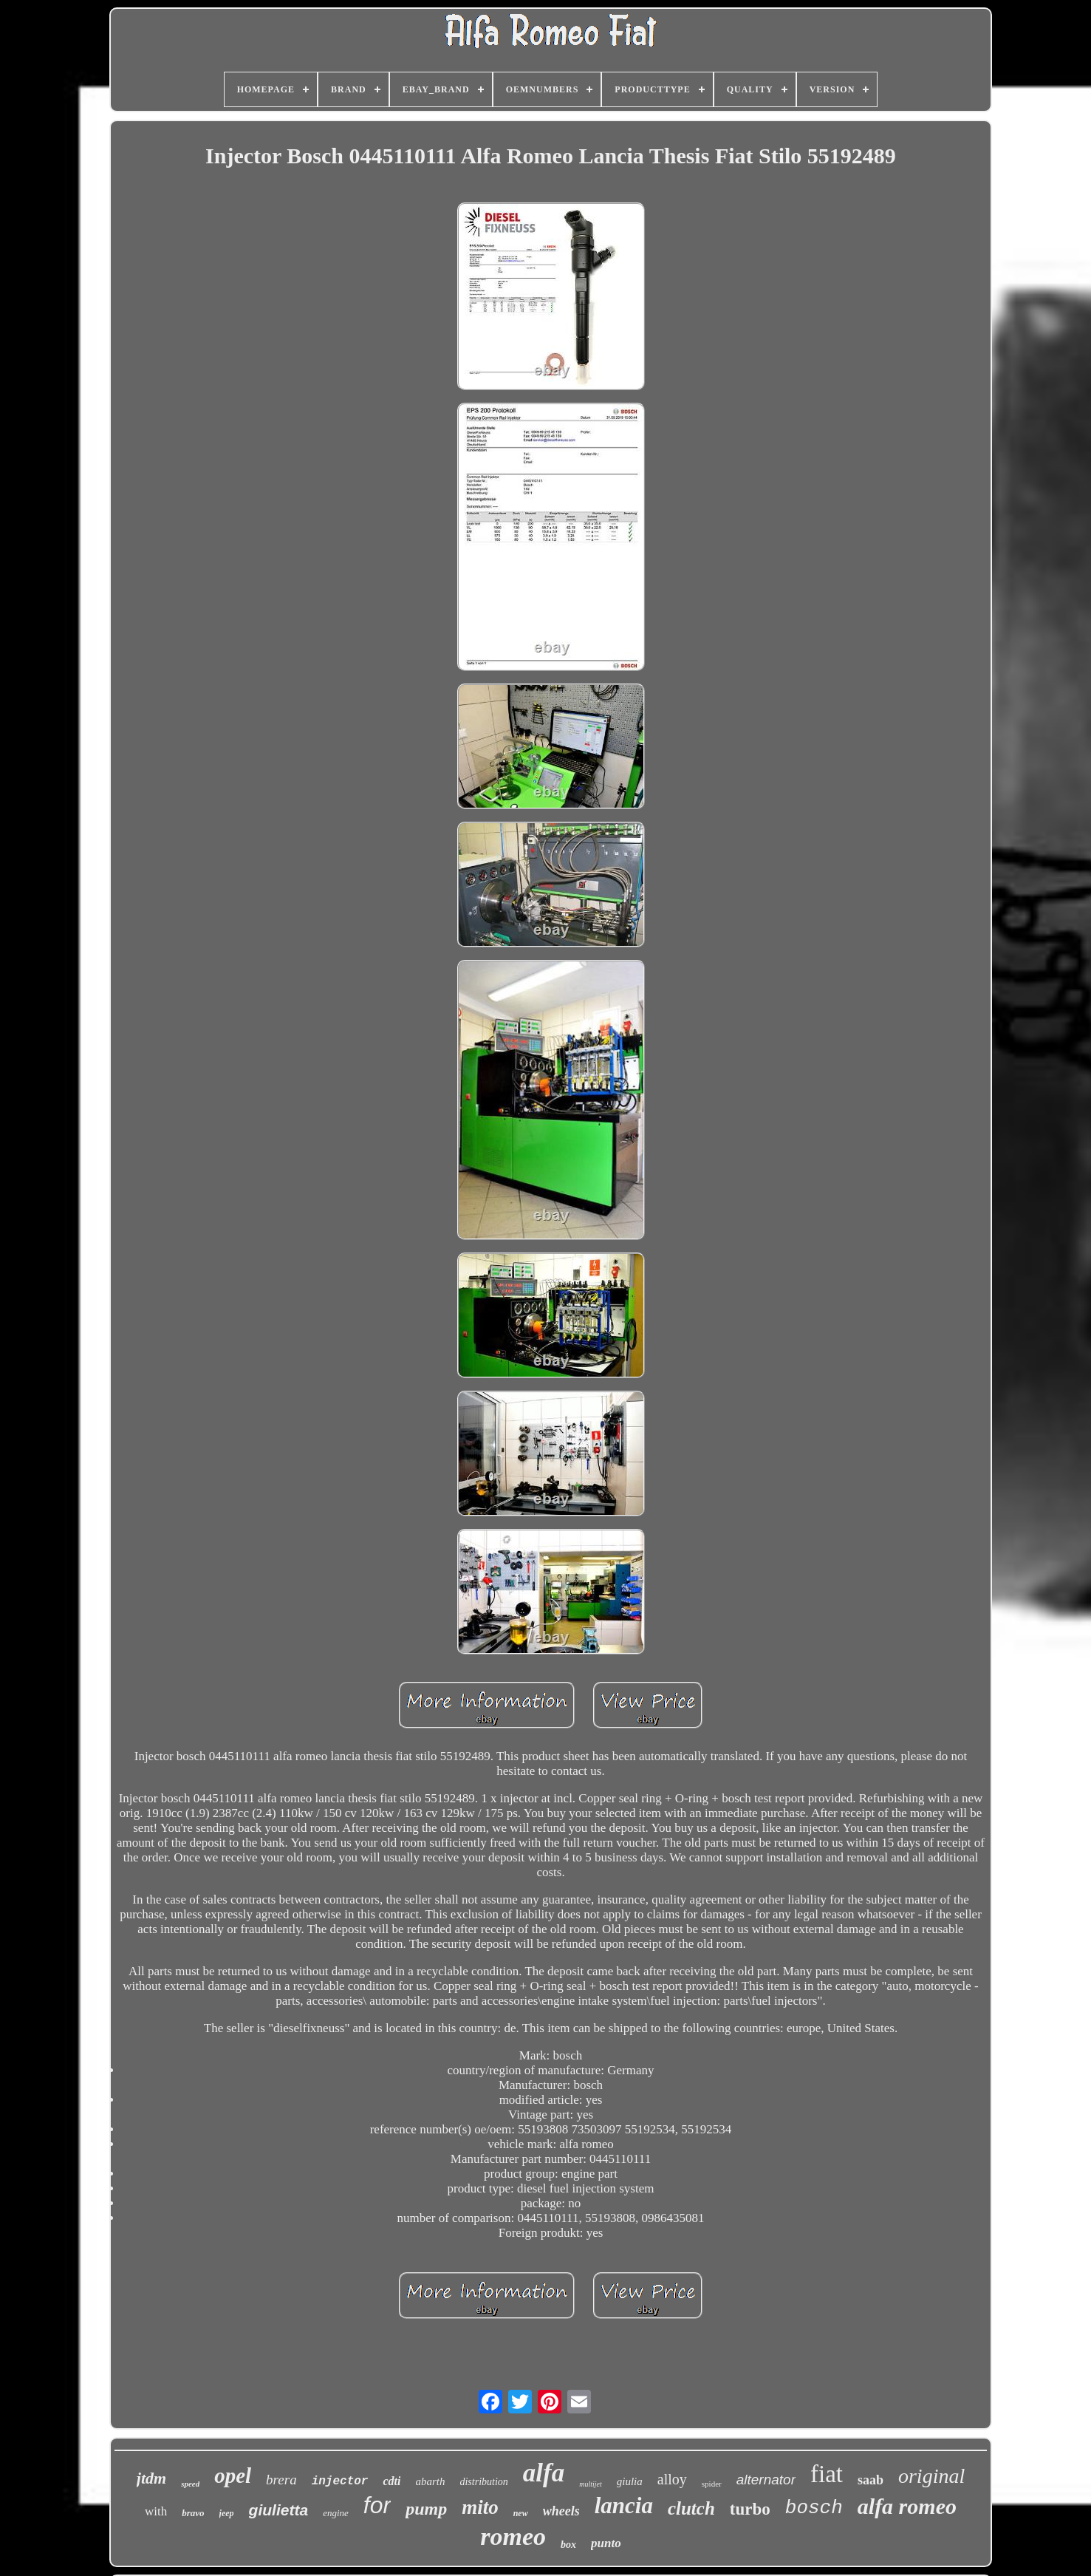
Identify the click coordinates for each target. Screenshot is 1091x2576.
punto (606, 2543)
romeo (513, 2536)
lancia (624, 2505)
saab (870, 2480)
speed (190, 2483)
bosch (814, 2508)
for (377, 2505)
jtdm (151, 2478)
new (520, 2513)
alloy (672, 2479)
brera (281, 2479)
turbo (750, 2509)
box (568, 2544)
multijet (590, 2484)
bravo (193, 2512)
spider (712, 2483)
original (931, 2475)
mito (480, 2507)
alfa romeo (907, 2506)
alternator (766, 2479)
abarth (430, 2481)
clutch (691, 2508)
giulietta (279, 2509)
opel (232, 2475)
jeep (226, 2513)
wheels (561, 2511)
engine (336, 2512)
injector (340, 2481)
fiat (826, 2474)
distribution (483, 2481)
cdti (391, 2481)
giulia (630, 2481)
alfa (543, 2473)
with (156, 2511)
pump (426, 2508)
